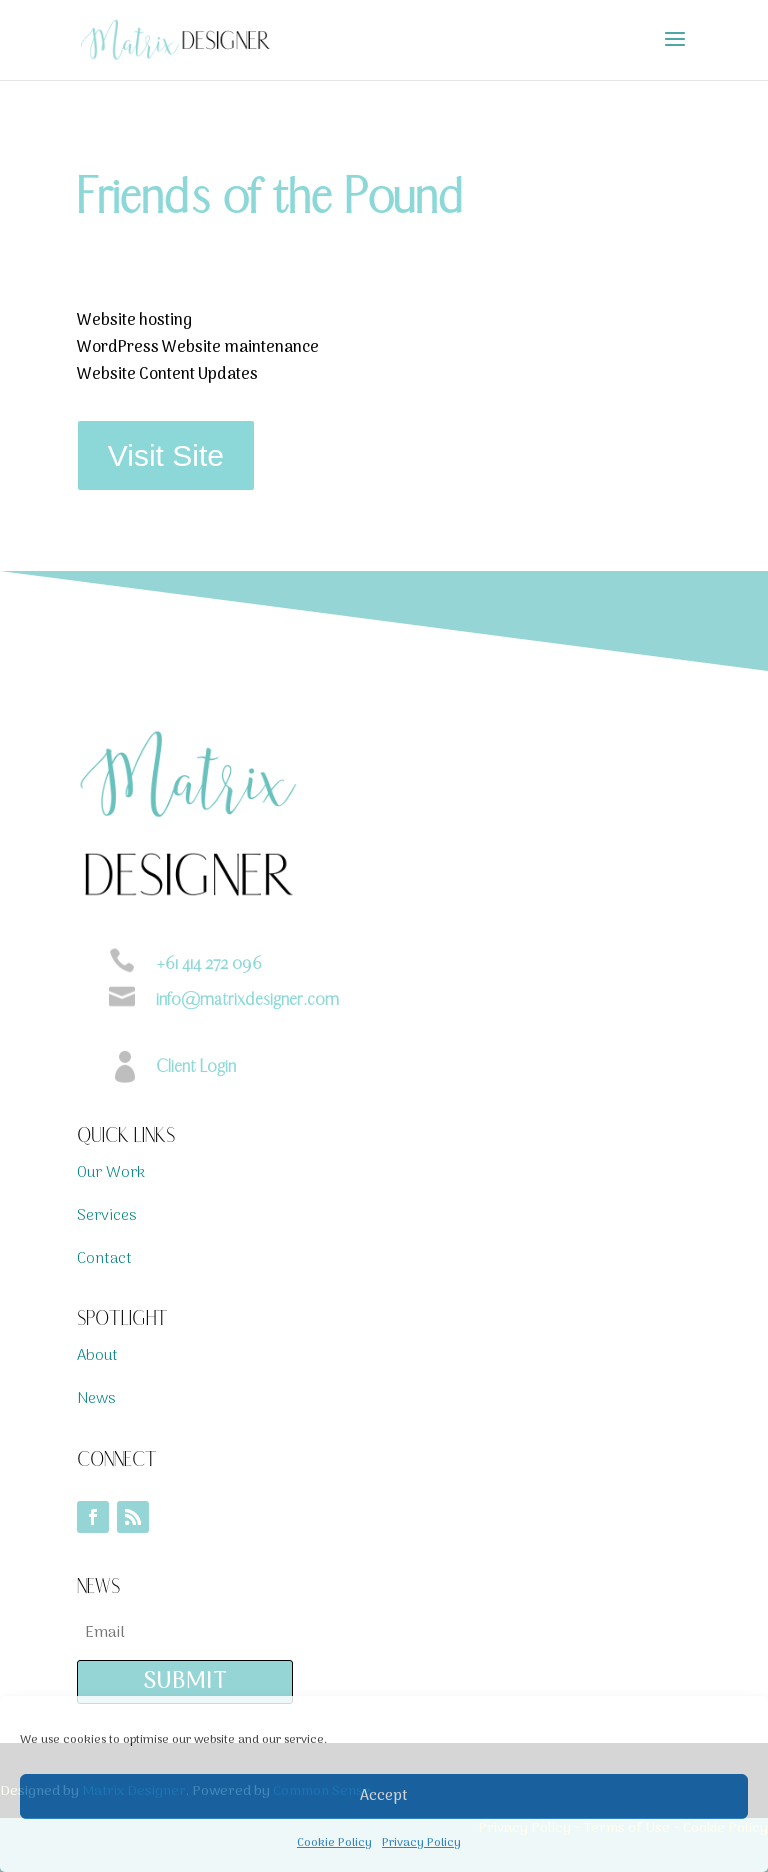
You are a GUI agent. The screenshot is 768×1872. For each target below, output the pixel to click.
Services (107, 1216)
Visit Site (166, 455)
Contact (104, 1259)
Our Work (111, 1173)
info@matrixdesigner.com (247, 999)
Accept (384, 1796)
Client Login (196, 1066)
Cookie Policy (334, 1843)
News (96, 1399)
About (97, 1356)
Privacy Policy (421, 1843)
